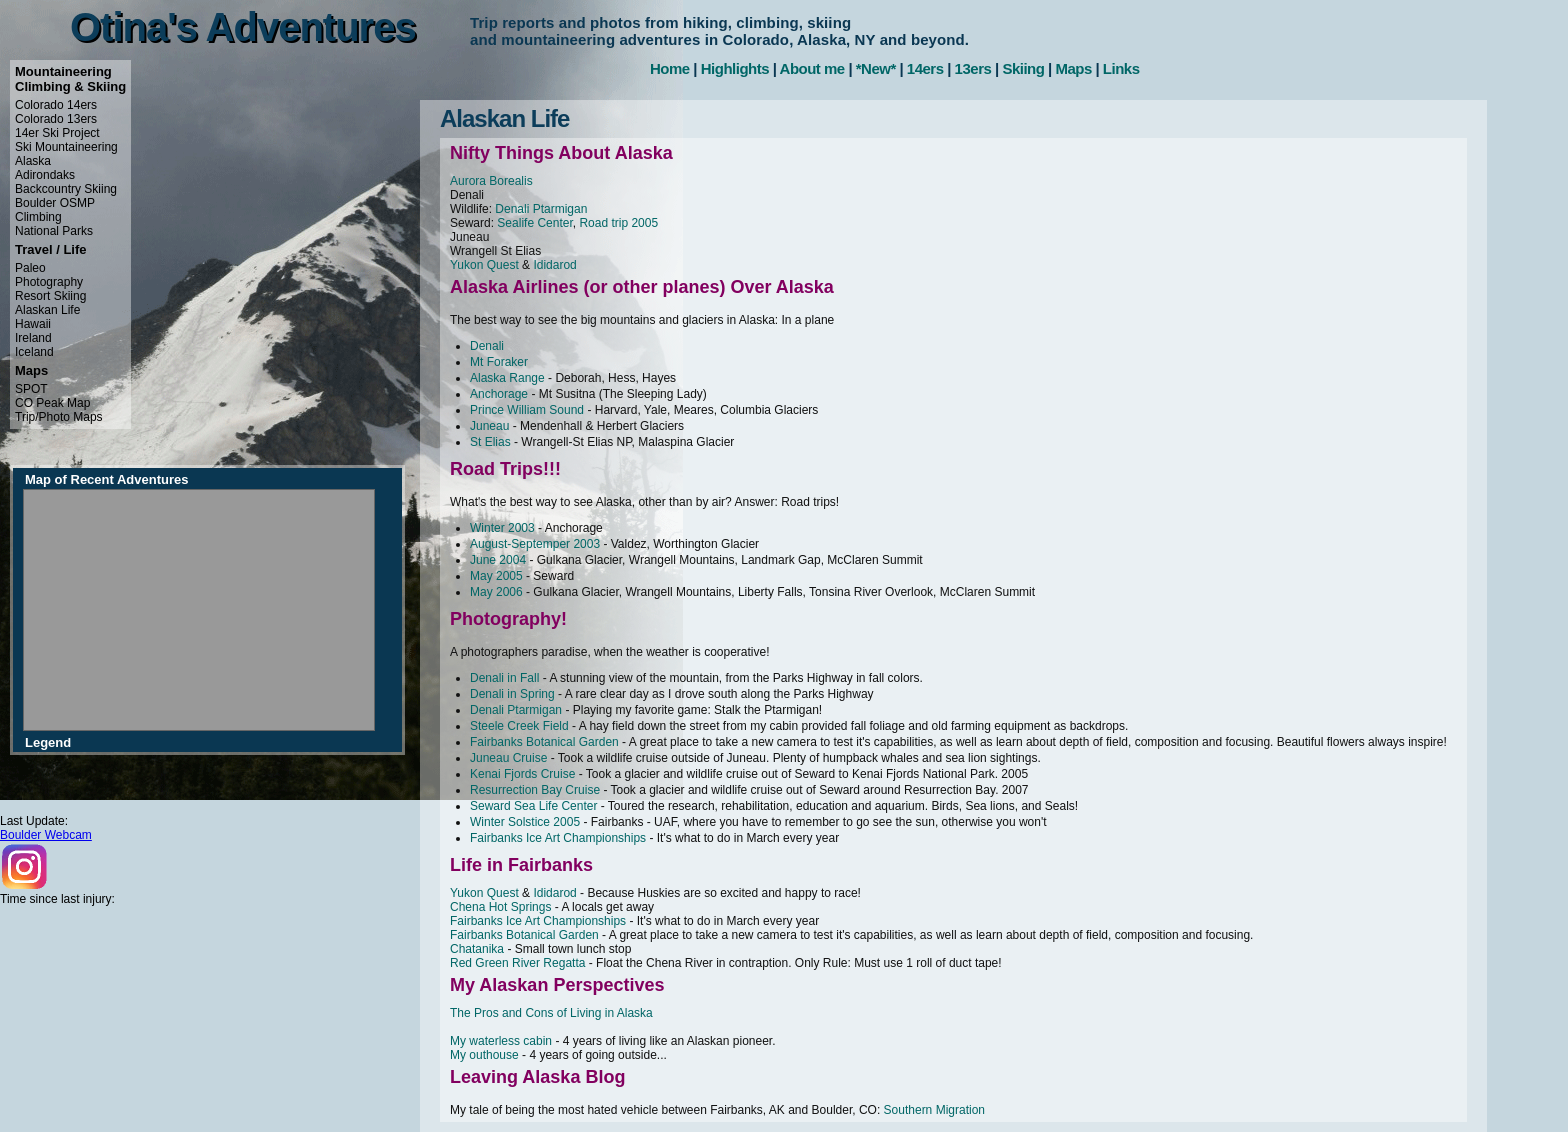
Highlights (735, 68)
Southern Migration (934, 1110)
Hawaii (33, 324)
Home (670, 68)
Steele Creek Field (519, 726)
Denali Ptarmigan (541, 209)
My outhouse (484, 1055)
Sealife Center (534, 223)
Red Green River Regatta (517, 963)
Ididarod (554, 265)
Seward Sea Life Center (533, 806)
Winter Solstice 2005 (525, 822)
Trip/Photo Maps (59, 417)
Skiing (1023, 68)
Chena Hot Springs (500, 907)
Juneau (489, 426)
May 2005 (496, 576)
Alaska (33, 161)
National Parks (54, 231)
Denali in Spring (512, 694)
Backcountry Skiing (66, 189)
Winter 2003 (502, 528)
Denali (487, 346)
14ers (925, 68)
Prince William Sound (527, 410)
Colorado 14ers (56, 105)
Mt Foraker (499, 362)
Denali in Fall (504, 678)
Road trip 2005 (618, 223)
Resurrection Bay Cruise (535, 790)
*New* (876, 68)
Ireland (33, 338)
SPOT (31, 389)
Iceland (34, 352)
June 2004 (498, 560)
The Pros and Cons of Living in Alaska (551, 1013)
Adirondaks (45, 175)
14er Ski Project (57, 133)
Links (1121, 68)
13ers (973, 68)
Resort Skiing (50, 296)
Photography (49, 282)
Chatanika (477, 949)
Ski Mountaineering (66, 147)
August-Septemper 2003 (535, 544)
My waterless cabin (501, 1041)
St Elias (490, 442)
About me (812, 68)
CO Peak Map (52, 403)
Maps (1073, 68)
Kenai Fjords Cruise (522, 774)
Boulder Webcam (46, 835)
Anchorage (499, 394)
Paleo (30, 268)
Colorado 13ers (56, 119)
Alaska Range (507, 378)
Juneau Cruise (508, 758)
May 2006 (496, 592)
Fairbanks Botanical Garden (544, 742)
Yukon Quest (484, 265)
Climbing (38, 217)
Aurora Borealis (491, 181)
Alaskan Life (47, 310)
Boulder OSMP (55, 203)
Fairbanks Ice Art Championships (558, 838)
